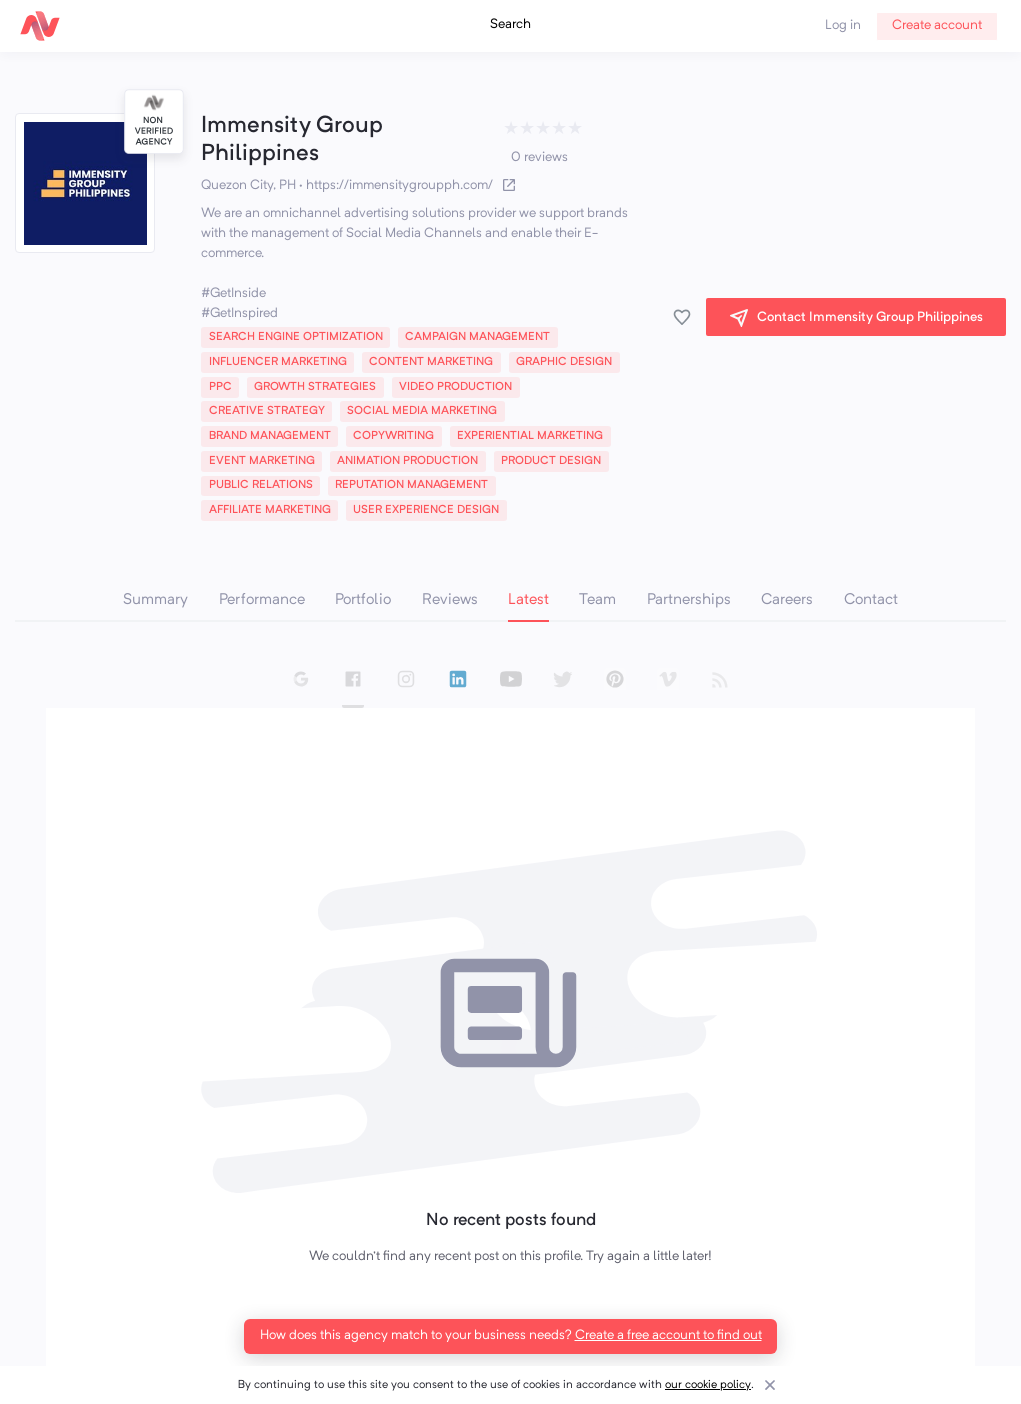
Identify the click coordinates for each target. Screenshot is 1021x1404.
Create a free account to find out (668, 1335)
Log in (843, 25)
